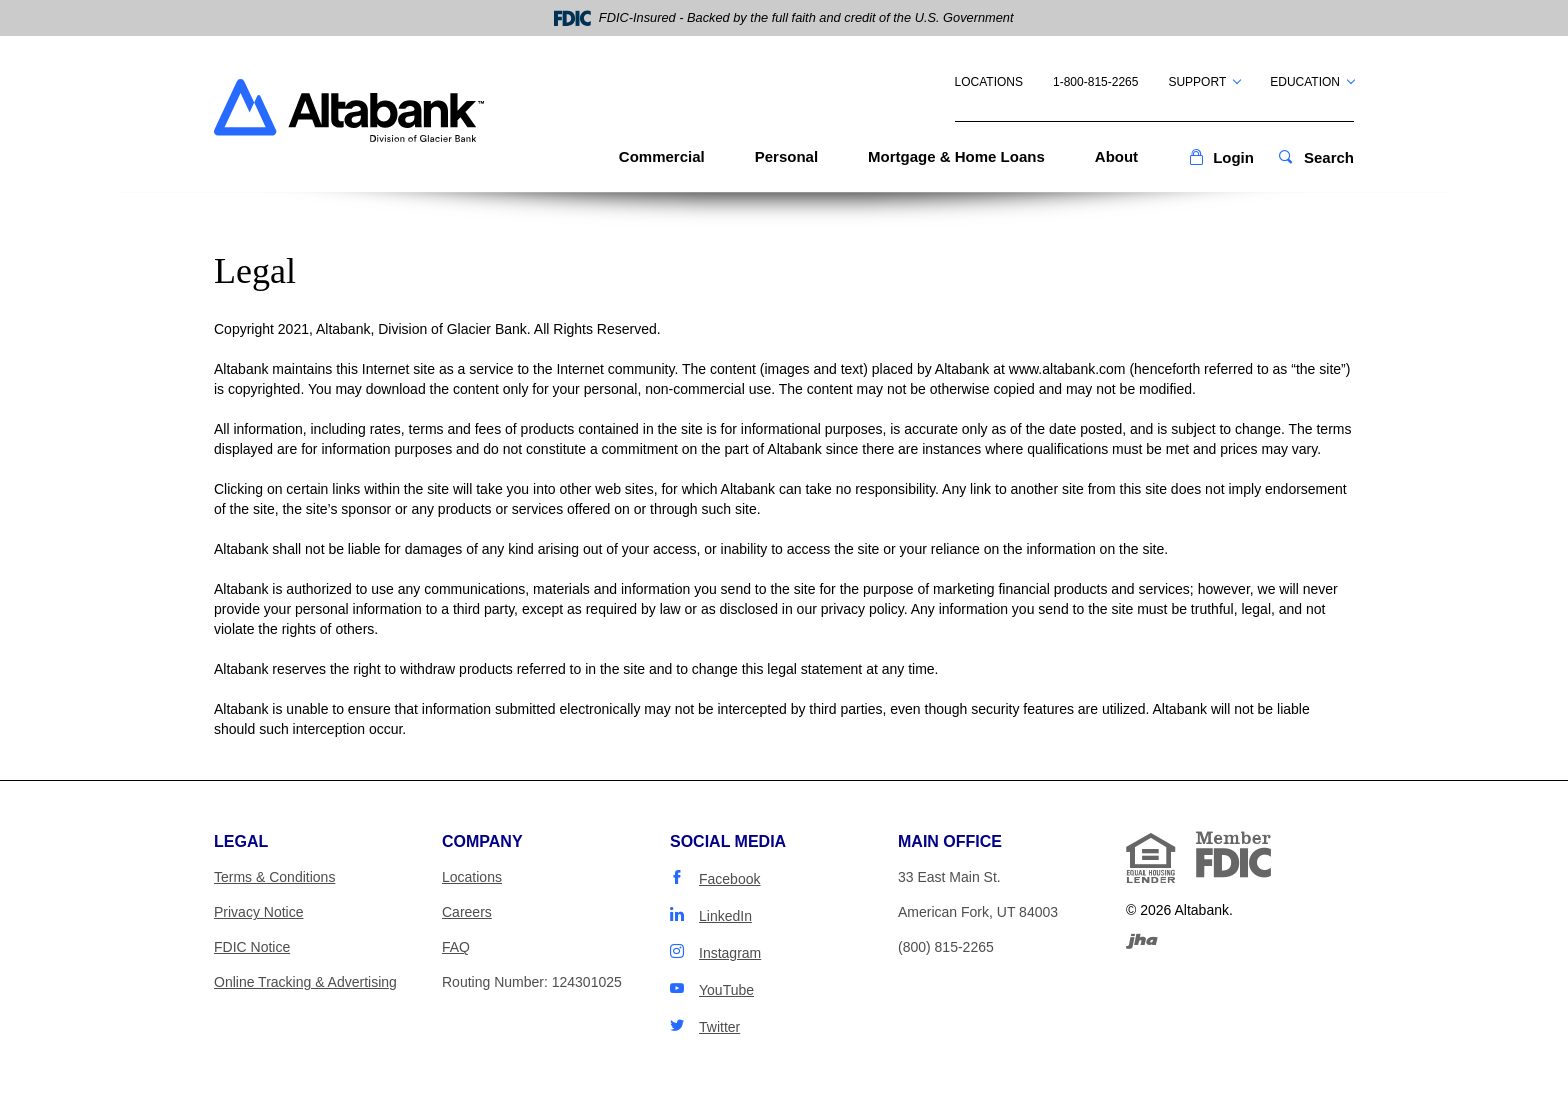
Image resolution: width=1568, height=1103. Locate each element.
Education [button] (1305, 82)
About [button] (1116, 156)
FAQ (456, 947)
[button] (1221, 157)
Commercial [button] (662, 156)
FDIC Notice (252, 947)
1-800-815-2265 (1095, 82)
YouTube (726, 990)
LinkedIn (725, 916)
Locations (989, 82)
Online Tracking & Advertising (305, 982)
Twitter (719, 1027)
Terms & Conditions (274, 877)
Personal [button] (786, 156)
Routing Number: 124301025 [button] (532, 982)
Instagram (730, 953)
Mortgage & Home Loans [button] (956, 156)
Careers (467, 912)
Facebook (729, 879)
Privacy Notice (258, 912)
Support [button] (1197, 82)
